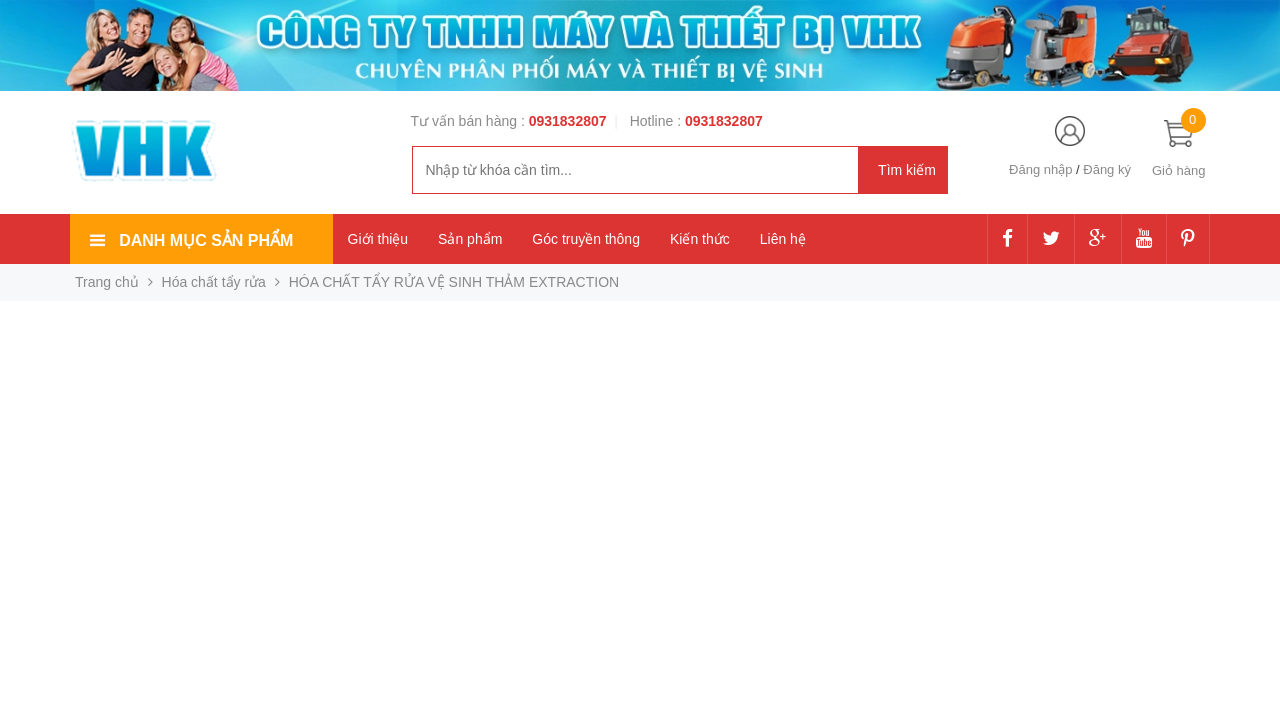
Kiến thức (700, 239)
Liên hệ (783, 239)
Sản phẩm (470, 239)
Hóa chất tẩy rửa (214, 282)
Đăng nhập (1040, 169)
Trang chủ (107, 282)
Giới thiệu (378, 239)
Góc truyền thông (586, 239)
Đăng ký (1107, 169)
